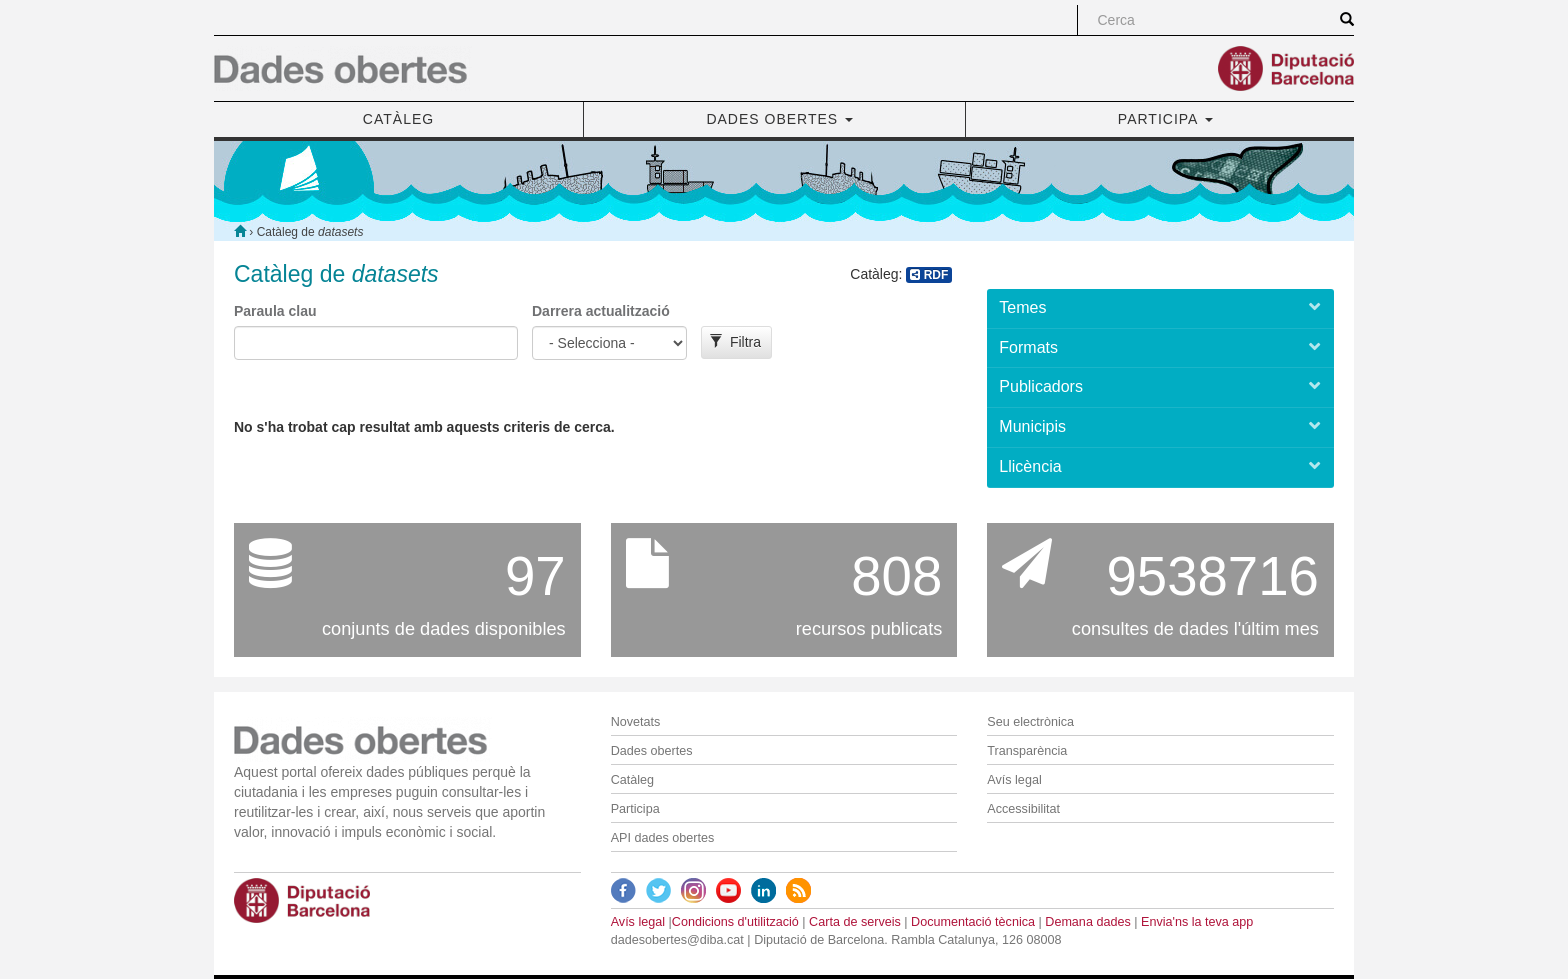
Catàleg (632, 780)
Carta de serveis (855, 922)
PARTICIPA (1165, 119)
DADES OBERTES (779, 119)
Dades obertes (652, 751)
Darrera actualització (601, 311)
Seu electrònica (1030, 722)
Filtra (735, 342)
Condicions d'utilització (735, 922)
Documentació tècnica (973, 922)
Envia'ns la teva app (1197, 922)
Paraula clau (275, 311)
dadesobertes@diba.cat (677, 940)
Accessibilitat (1023, 809)
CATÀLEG (398, 119)
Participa (635, 809)
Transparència (1027, 751)
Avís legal (1014, 780)
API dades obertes (663, 838)
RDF (929, 275)
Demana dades (1087, 922)
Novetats (636, 722)
